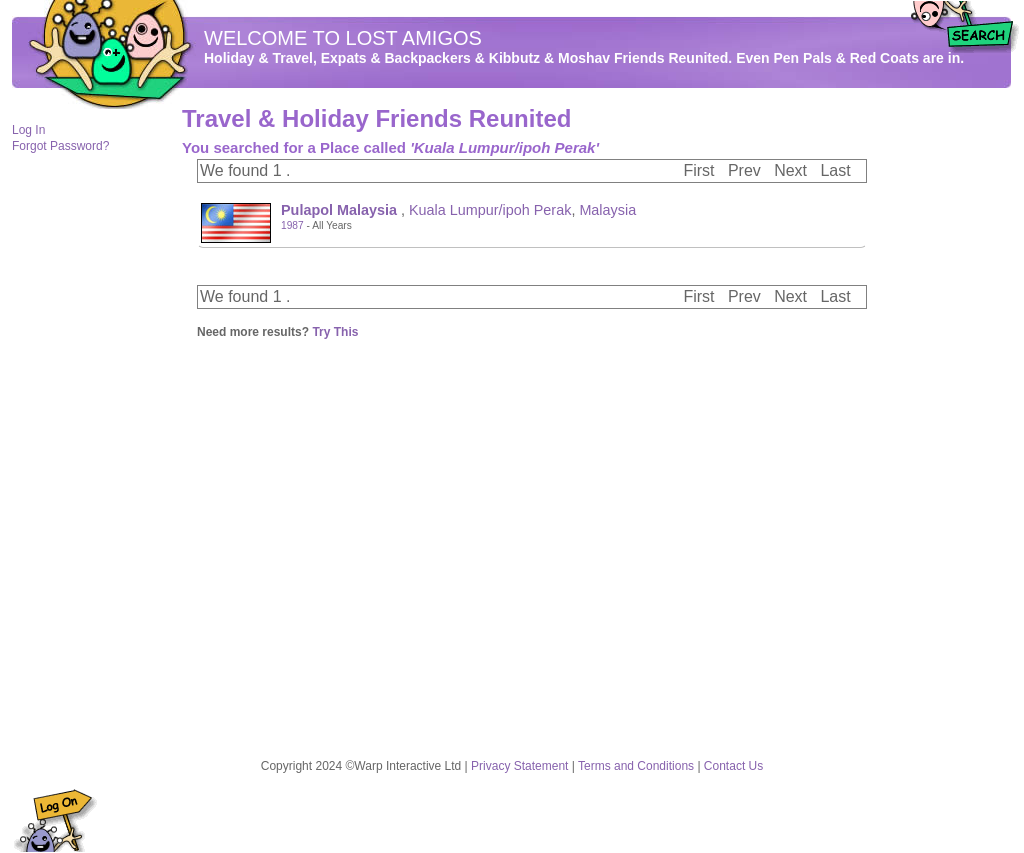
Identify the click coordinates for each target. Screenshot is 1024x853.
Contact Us (733, 766)
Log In (28, 130)
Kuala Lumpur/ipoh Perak (490, 210)
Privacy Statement (519, 766)
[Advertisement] (952, 411)
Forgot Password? (60, 146)
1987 (292, 225)
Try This (335, 332)
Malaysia (607, 210)
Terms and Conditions (636, 766)
